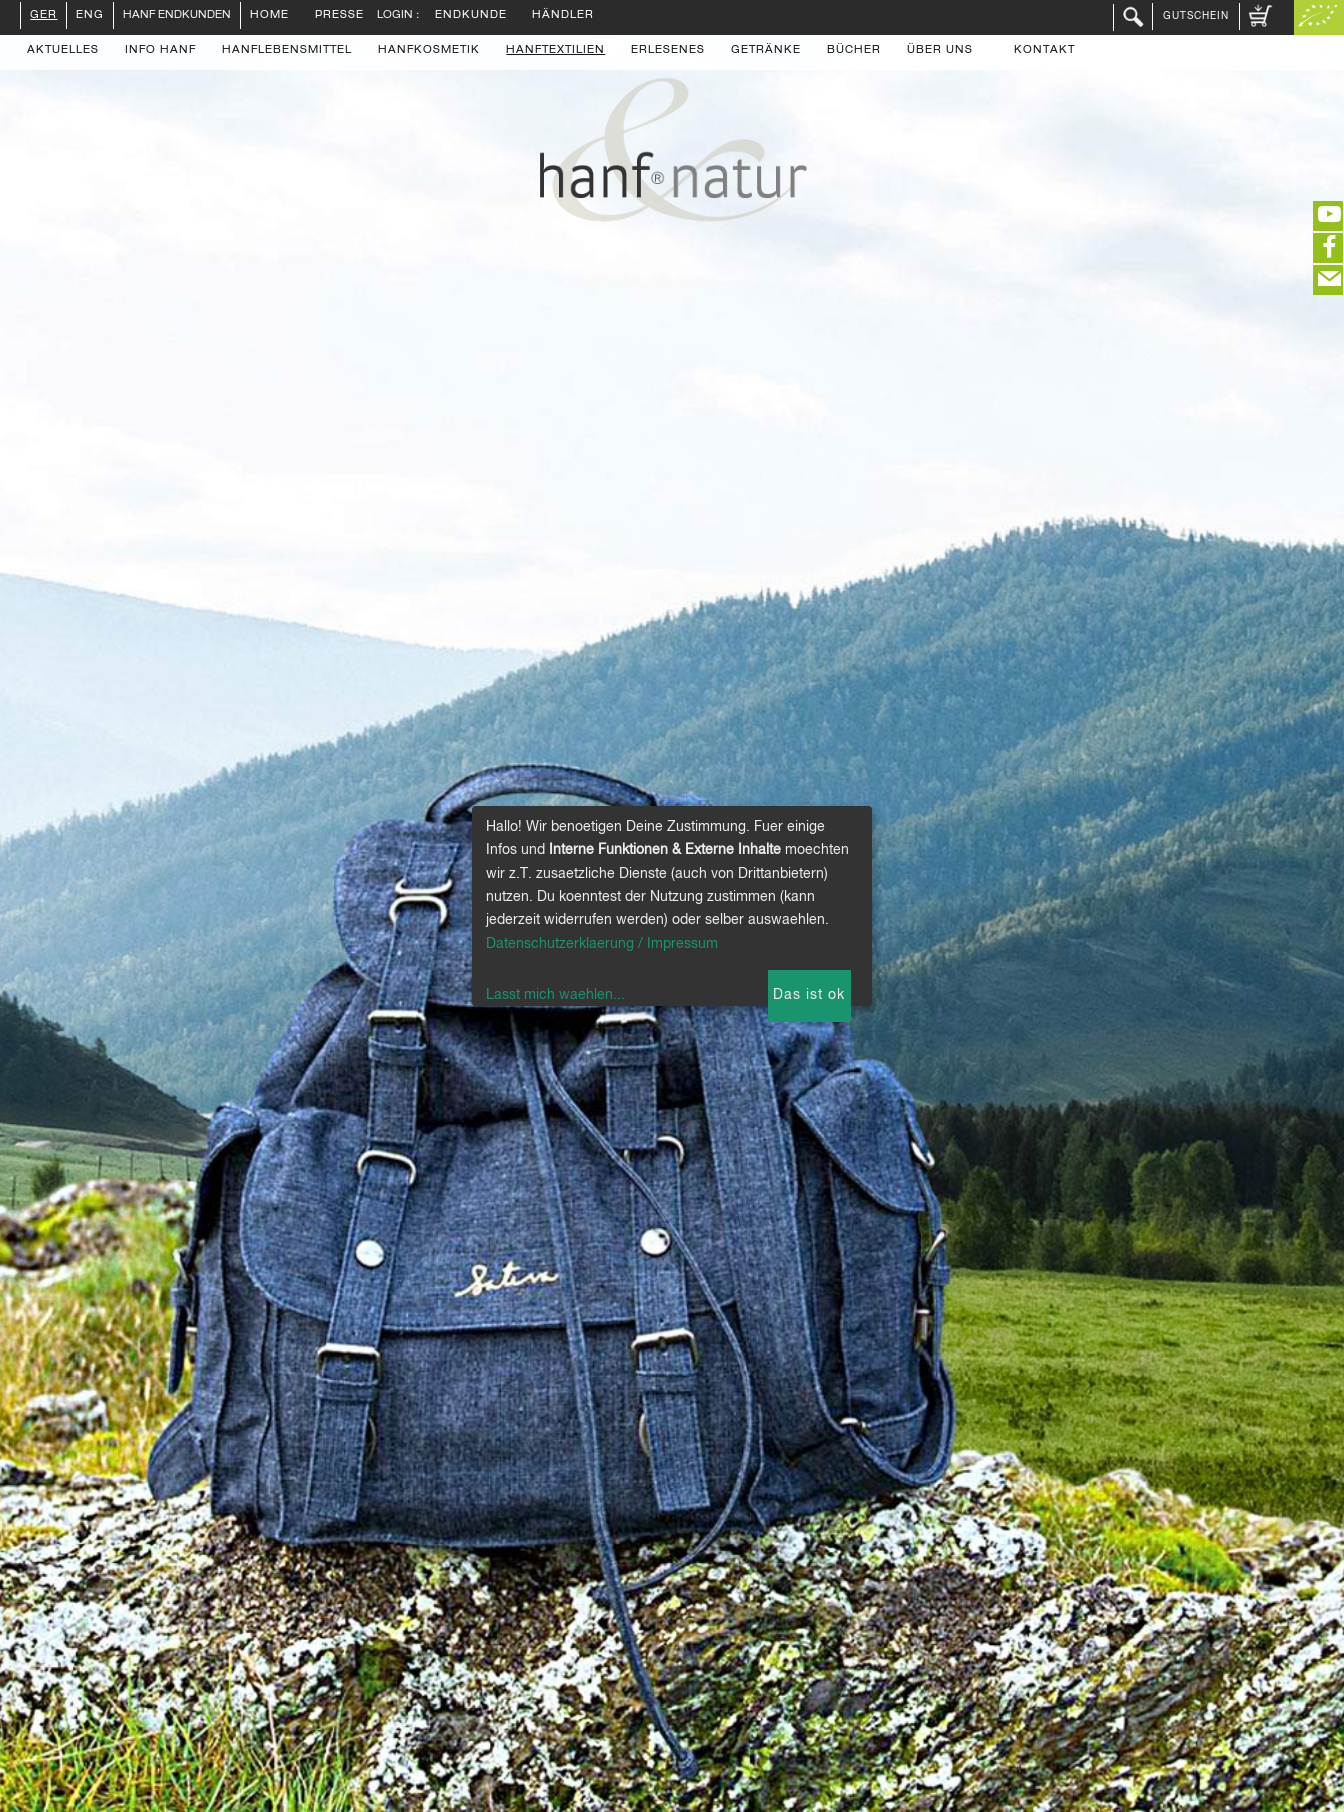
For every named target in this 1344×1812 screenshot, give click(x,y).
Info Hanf (160, 51)
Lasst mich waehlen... (555, 995)
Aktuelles (63, 51)
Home (269, 16)
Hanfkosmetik (429, 51)
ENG (90, 16)
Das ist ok (809, 995)
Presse (339, 16)
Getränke (766, 51)
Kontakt (1044, 51)
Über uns (940, 51)
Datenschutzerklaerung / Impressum (602, 944)
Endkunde (471, 16)
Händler (563, 16)
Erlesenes (668, 51)
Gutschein (1196, 16)
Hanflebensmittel (287, 51)
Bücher (854, 51)
